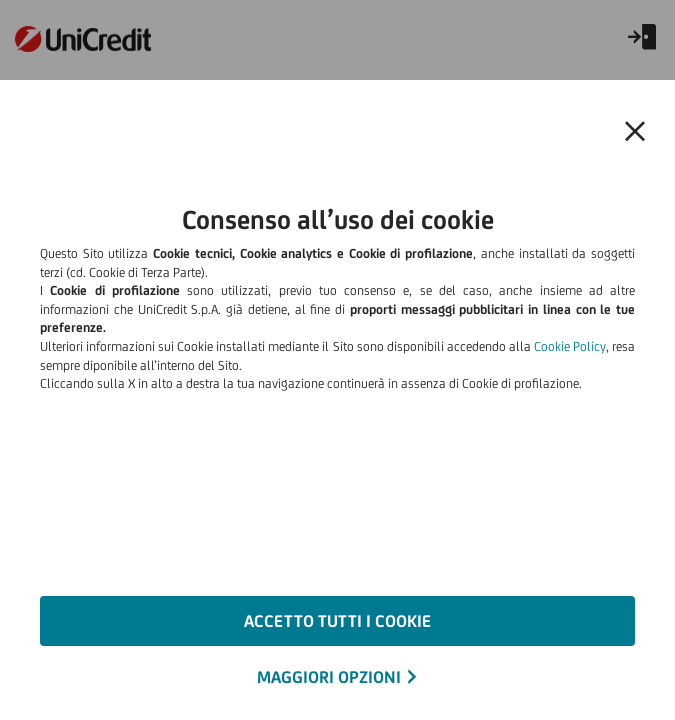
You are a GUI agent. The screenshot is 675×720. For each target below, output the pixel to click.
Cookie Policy (570, 346)
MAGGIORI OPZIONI (329, 677)
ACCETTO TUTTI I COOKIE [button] (337, 621)
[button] (635, 132)
